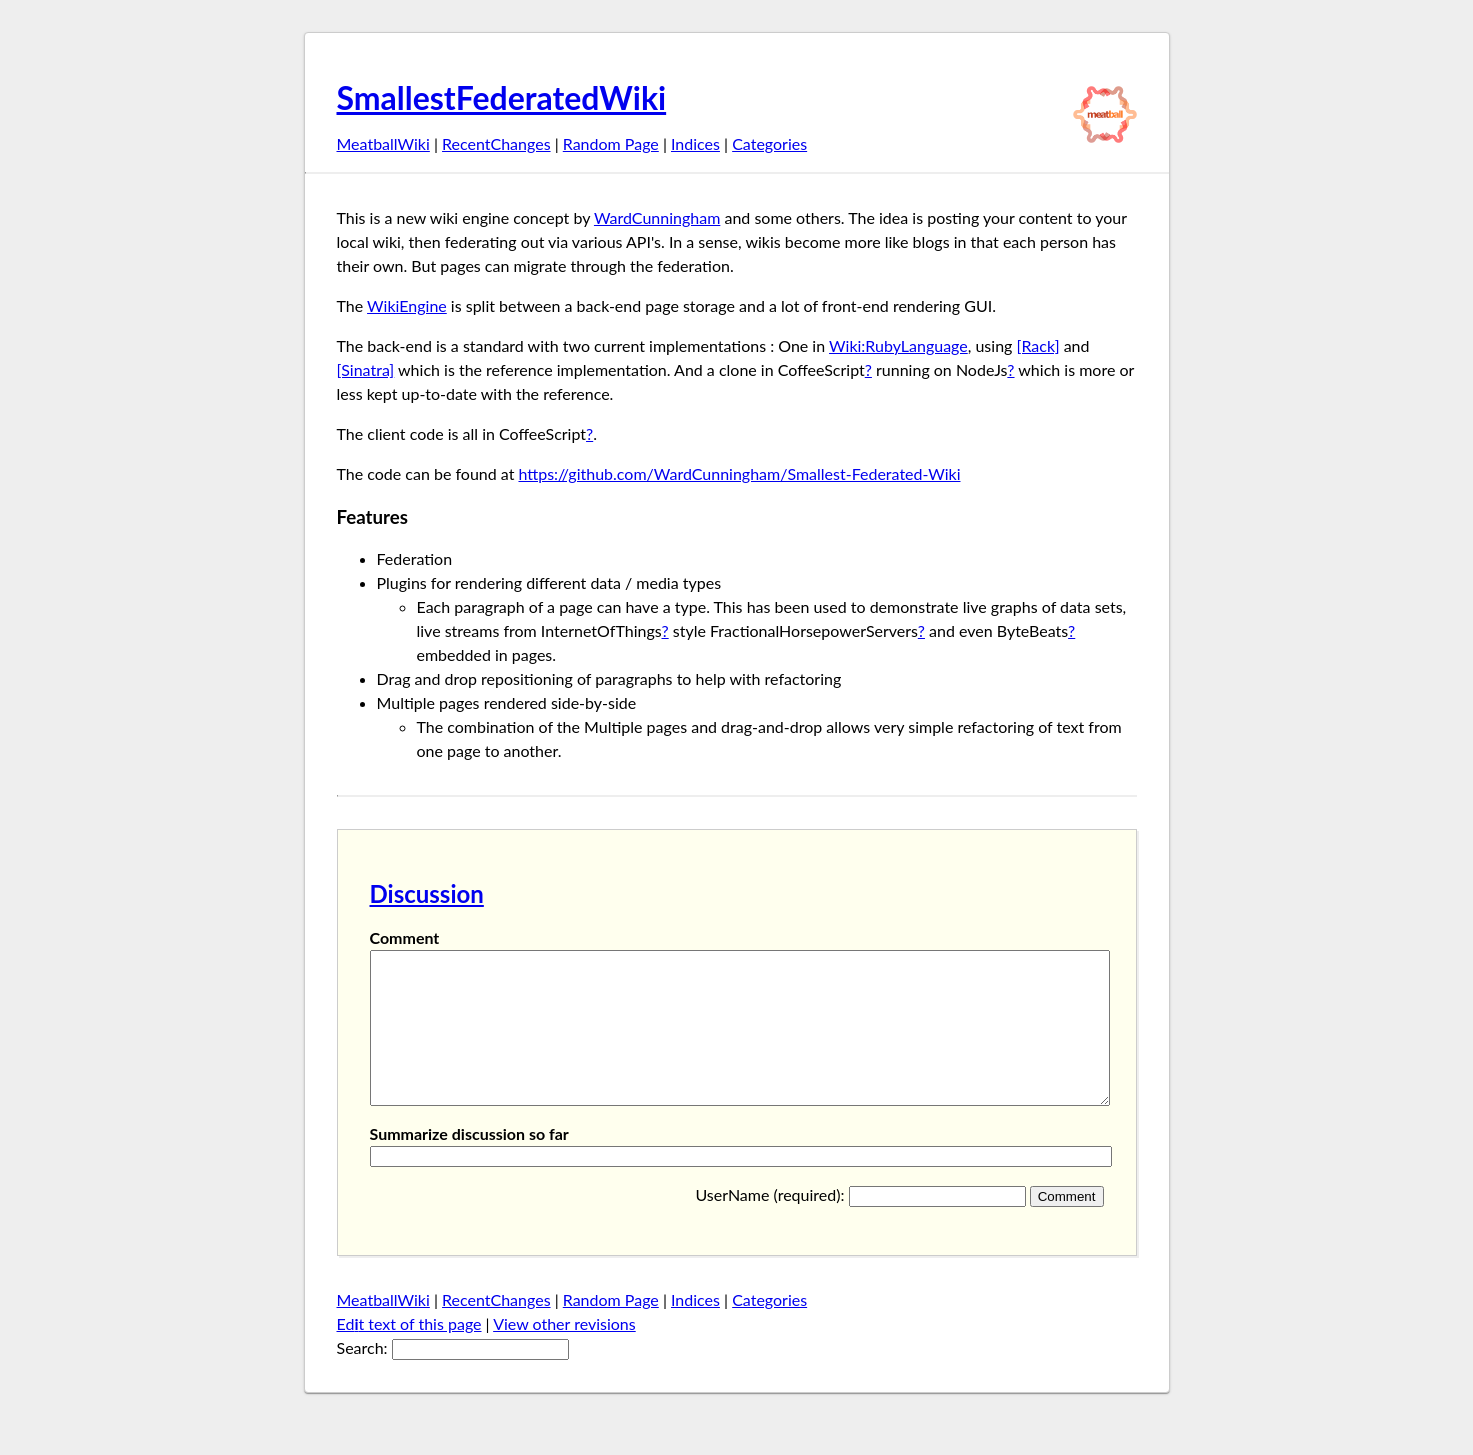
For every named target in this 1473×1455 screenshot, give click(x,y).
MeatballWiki (383, 143)
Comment (405, 937)
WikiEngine (407, 305)
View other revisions (564, 1353)
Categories (769, 143)
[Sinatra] (366, 369)
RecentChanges (496, 143)
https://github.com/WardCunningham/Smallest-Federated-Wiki (739, 473)
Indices (695, 143)
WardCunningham (657, 217)
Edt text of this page (409, 1353)
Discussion (427, 893)
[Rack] (1037, 345)
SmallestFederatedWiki (502, 97)
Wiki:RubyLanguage (898, 345)
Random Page (611, 143)
